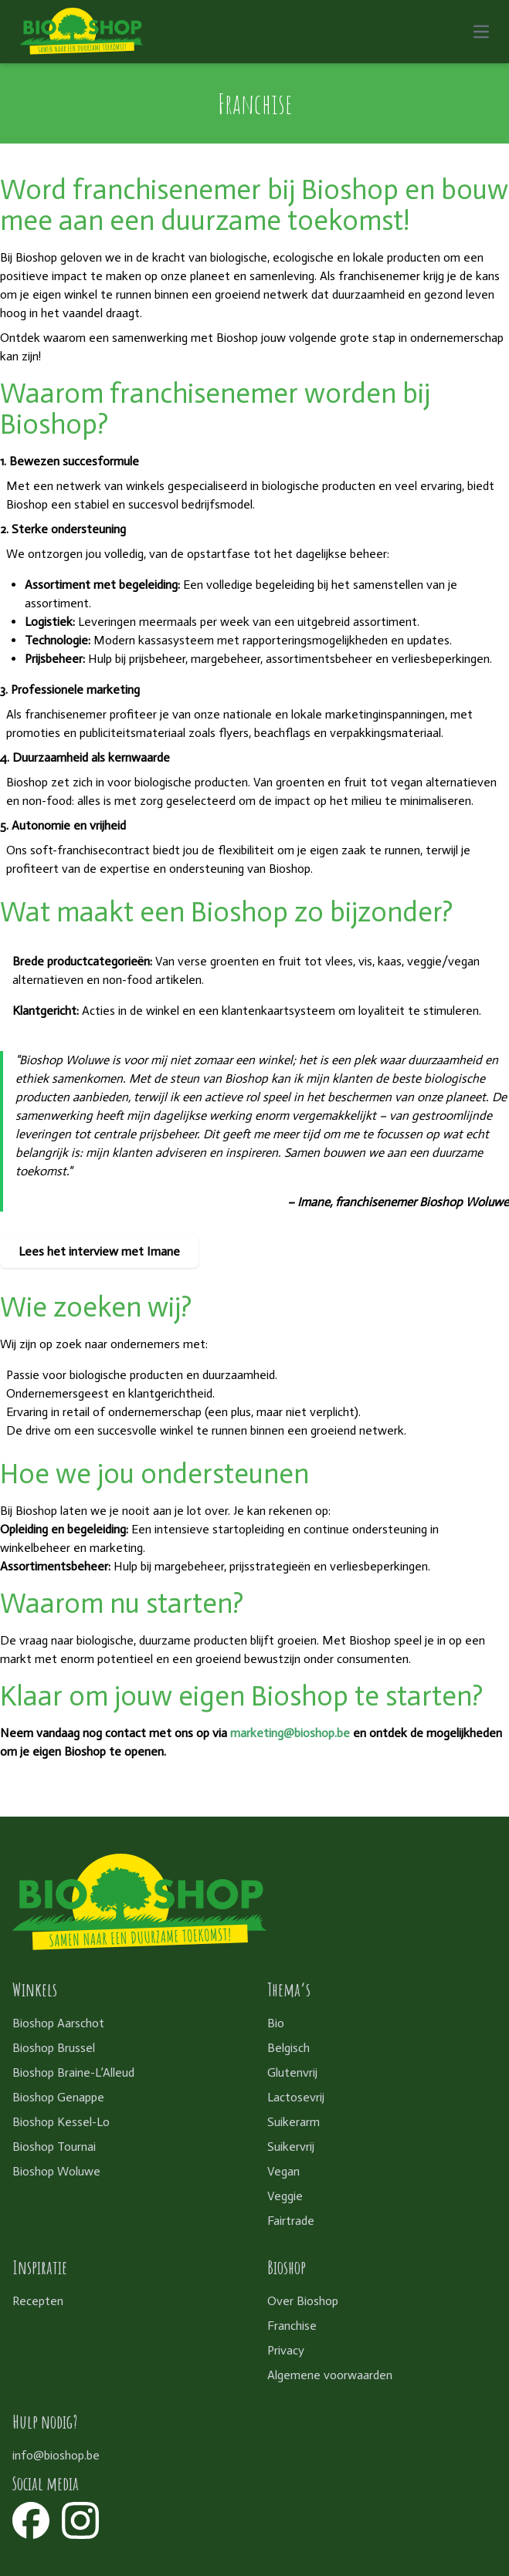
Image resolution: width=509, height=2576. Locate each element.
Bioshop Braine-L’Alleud (73, 2072)
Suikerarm (293, 2122)
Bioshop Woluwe (56, 2171)
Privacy (285, 2350)
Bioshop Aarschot (58, 2023)
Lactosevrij (295, 2097)
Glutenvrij (292, 2072)
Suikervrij (290, 2146)
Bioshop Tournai (54, 2146)
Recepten (37, 2301)
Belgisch (288, 2047)
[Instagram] (80, 2520)
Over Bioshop (302, 2301)
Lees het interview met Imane (99, 1251)
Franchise (292, 2325)
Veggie (285, 2196)
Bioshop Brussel (53, 2047)
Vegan (283, 2171)
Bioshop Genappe (58, 2097)
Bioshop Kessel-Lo (61, 2122)
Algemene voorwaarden (329, 2375)
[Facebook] (30, 2520)
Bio (275, 2023)
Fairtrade (290, 2220)
